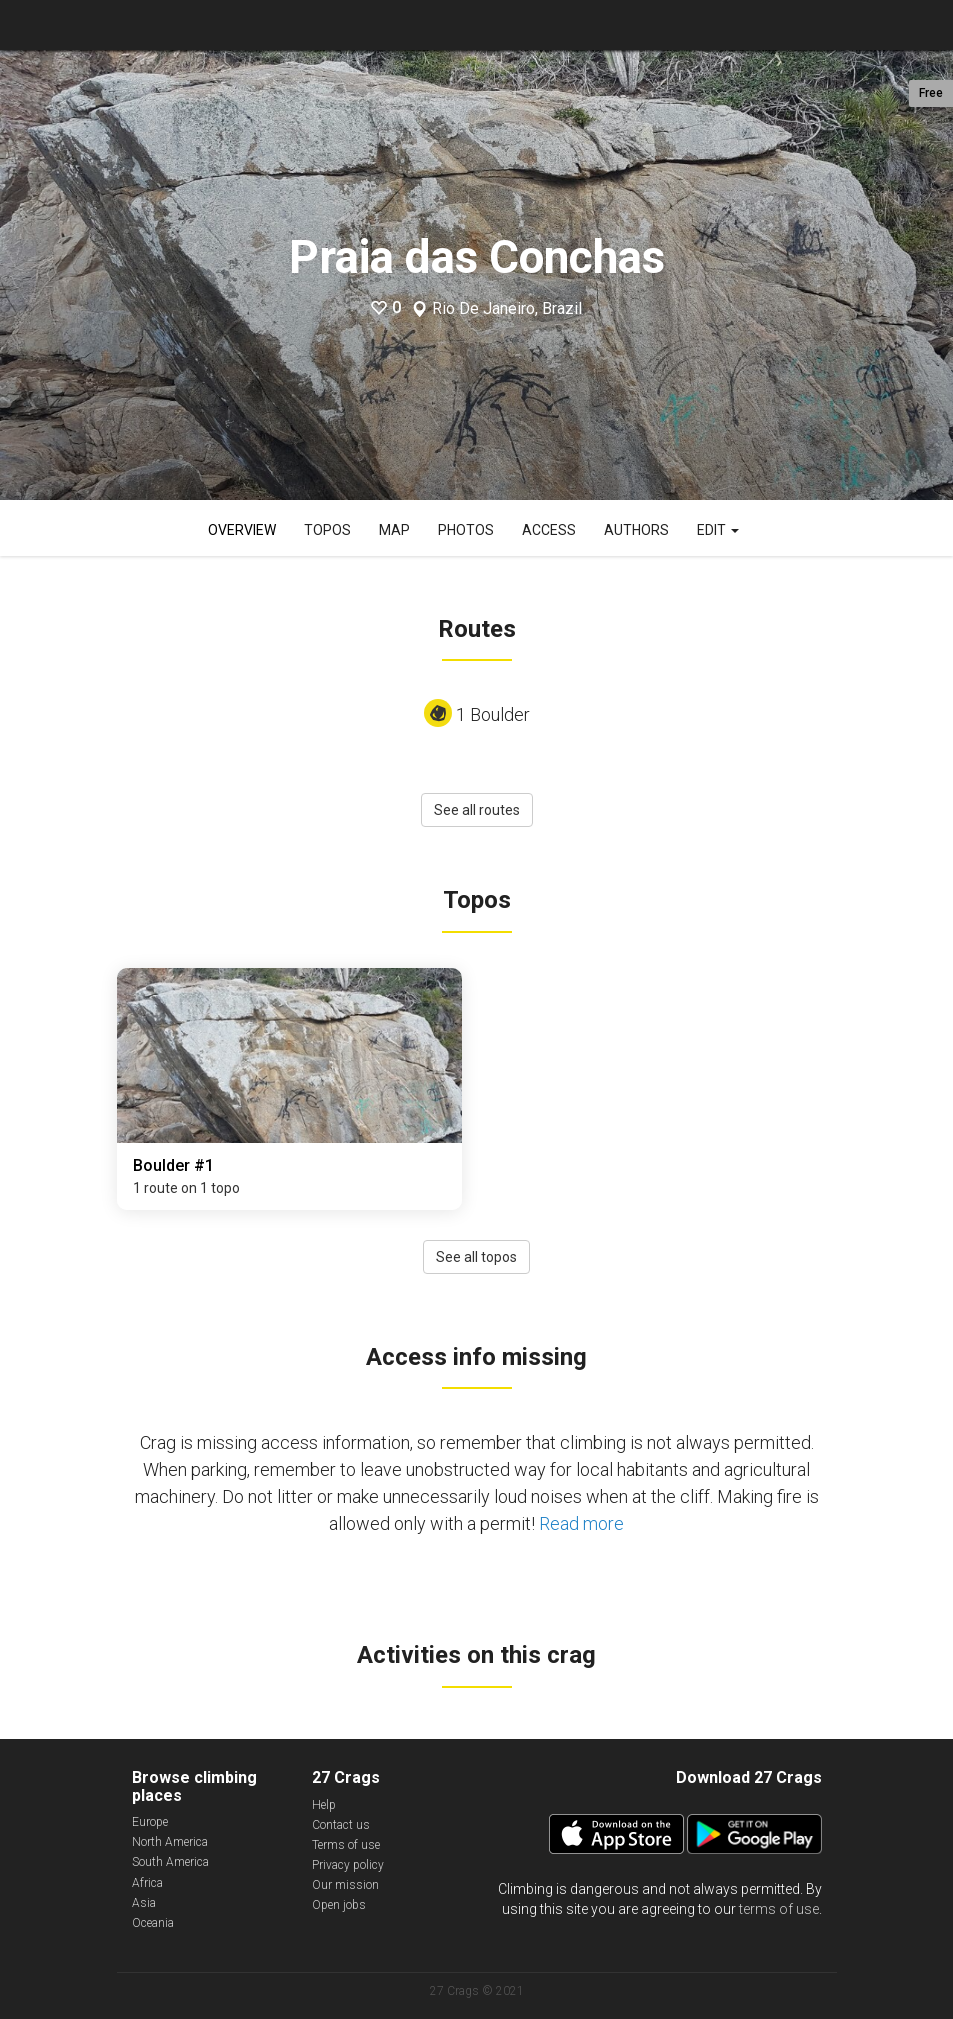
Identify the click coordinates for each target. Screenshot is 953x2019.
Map (394, 530)
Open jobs (339, 1905)
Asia (144, 1903)
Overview (242, 530)
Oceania (153, 1923)
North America (170, 1842)
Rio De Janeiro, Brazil (507, 309)
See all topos (476, 1257)
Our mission (345, 1885)
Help (324, 1805)
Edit (718, 530)
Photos (466, 530)
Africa (147, 1883)
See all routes (477, 810)
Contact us (341, 1825)
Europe (150, 1822)
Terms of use (346, 1845)
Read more (581, 1523)
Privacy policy (348, 1865)
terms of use (779, 1909)
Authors (636, 530)
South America (170, 1862)
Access (549, 530)
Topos (327, 530)
